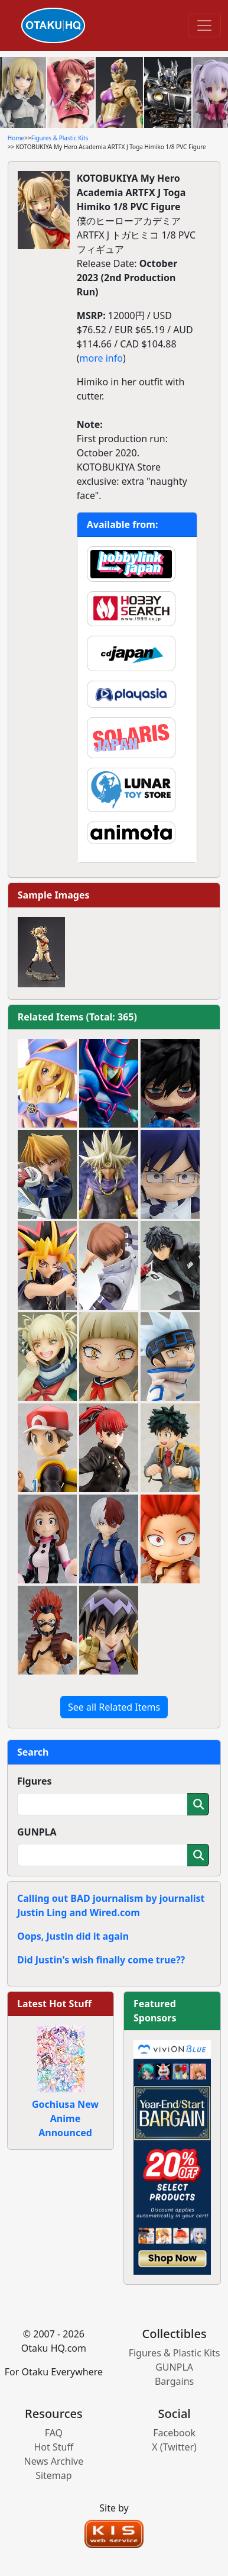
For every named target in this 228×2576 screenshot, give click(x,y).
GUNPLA (37, 1831)
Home (16, 138)
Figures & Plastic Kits (60, 138)
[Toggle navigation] (204, 25)
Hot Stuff (53, 2446)
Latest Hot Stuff (54, 2003)
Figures (34, 1781)
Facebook (174, 2432)
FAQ (54, 2432)
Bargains (174, 2381)
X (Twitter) (174, 2446)
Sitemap (53, 2475)
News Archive (54, 2461)
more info (101, 358)
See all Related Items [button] (114, 1707)
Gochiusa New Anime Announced (65, 2118)
